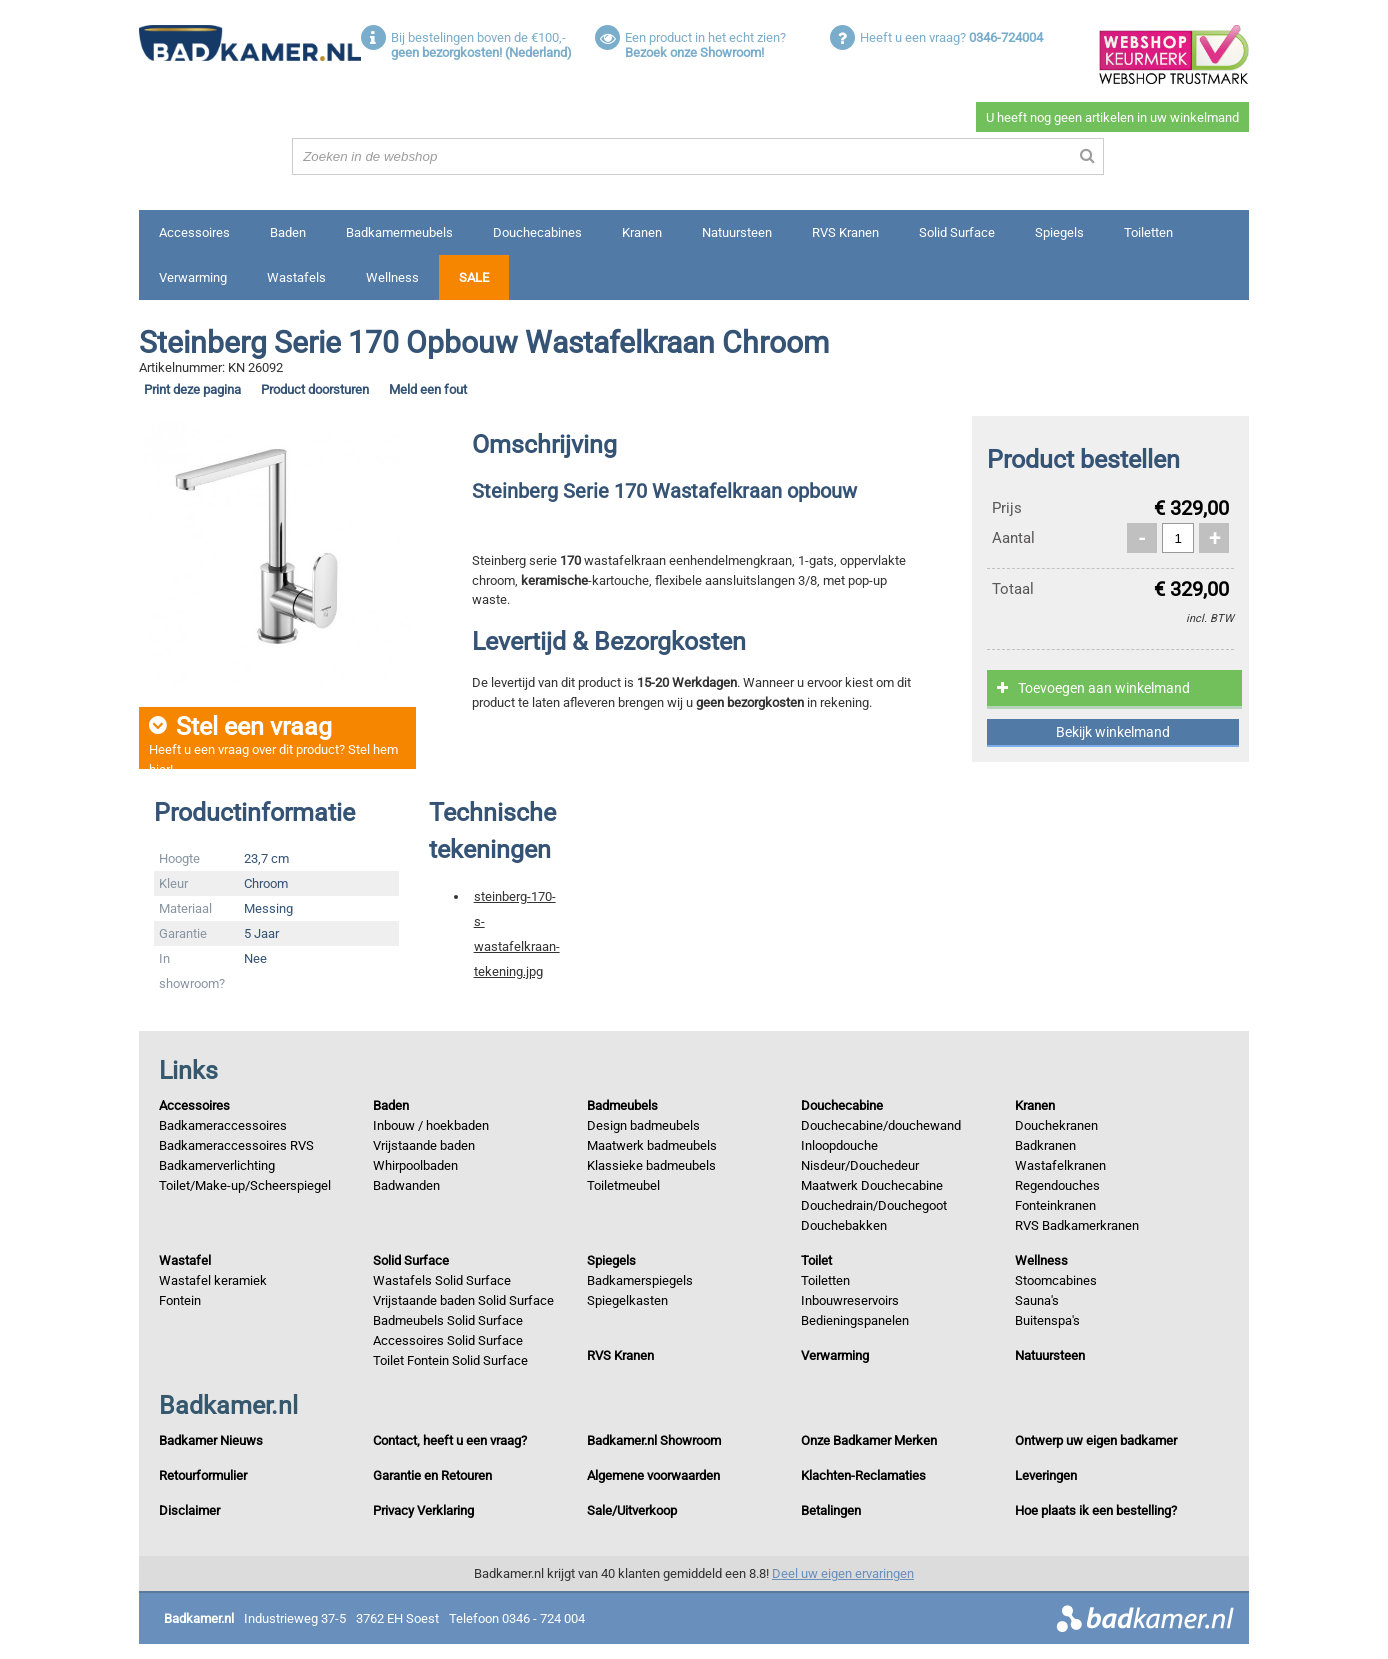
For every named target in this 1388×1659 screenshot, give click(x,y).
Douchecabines (537, 232)
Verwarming (193, 277)
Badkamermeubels (399, 232)
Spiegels (1059, 232)
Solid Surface (957, 232)
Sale (474, 277)
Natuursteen (737, 232)
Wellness (392, 277)
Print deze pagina (192, 389)
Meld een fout (428, 389)
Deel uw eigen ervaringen (843, 1573)
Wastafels (296, 277)
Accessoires (194, 232)
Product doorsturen (315, 389)
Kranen (642, 232)
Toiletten (1148, 232)
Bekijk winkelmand (1113, 732)
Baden (288, 232)
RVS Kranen (845, 232)
